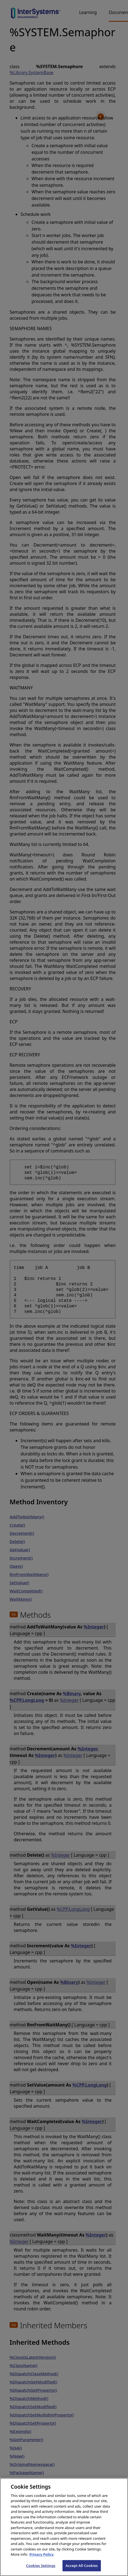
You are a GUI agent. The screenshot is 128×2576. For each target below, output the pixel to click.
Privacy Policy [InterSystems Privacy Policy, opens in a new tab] (41, 2559)
